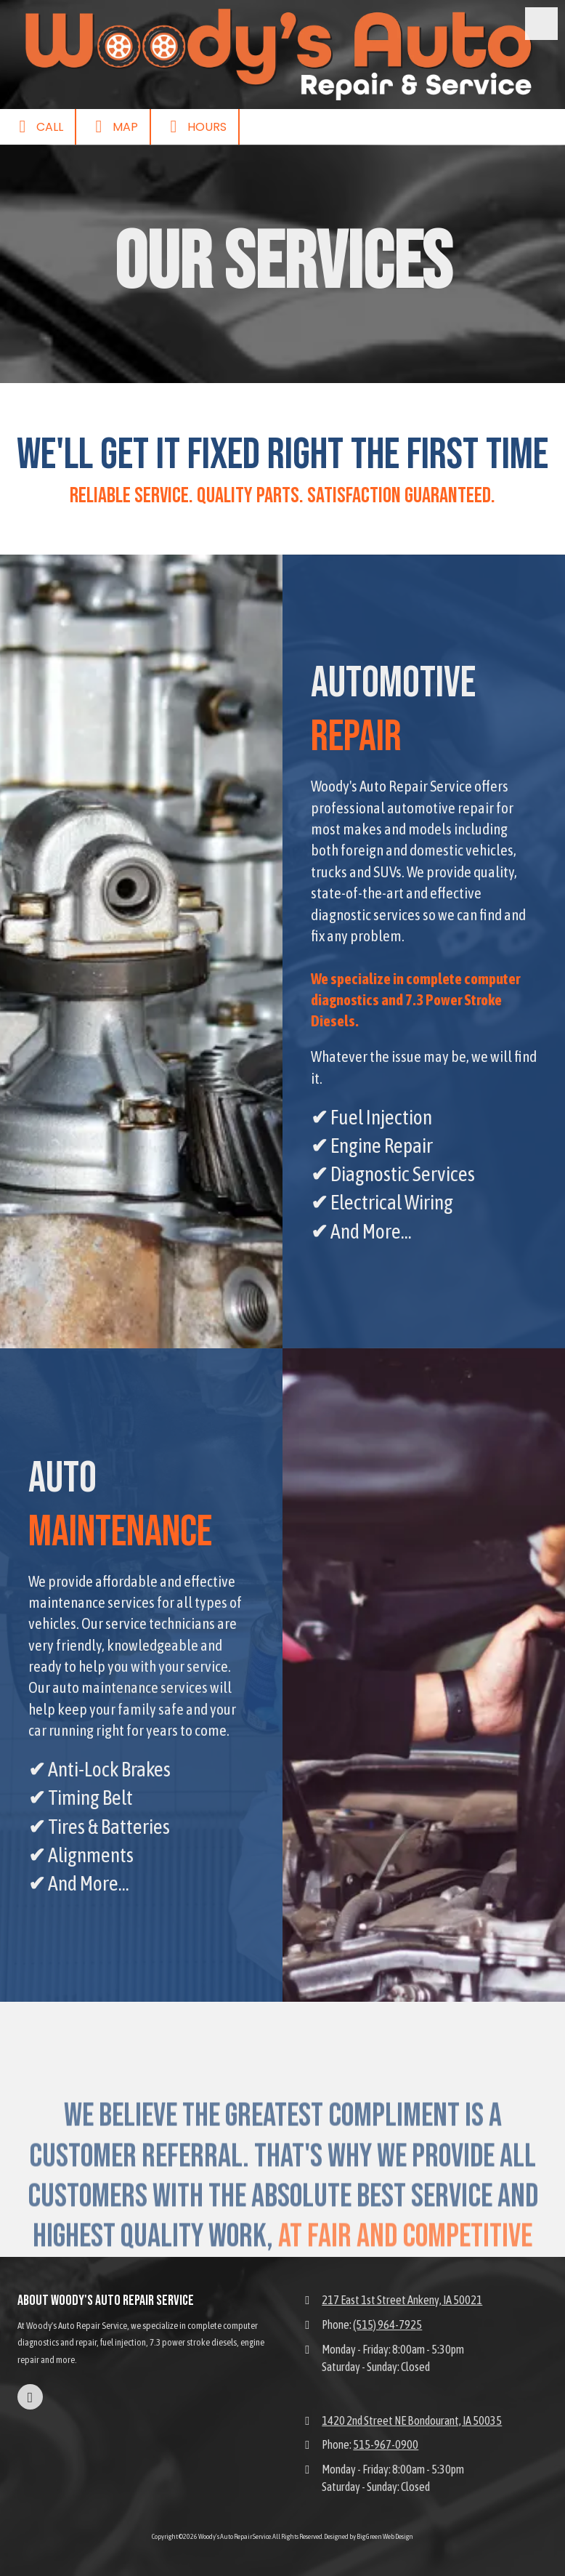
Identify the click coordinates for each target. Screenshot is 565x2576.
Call (37, 126)
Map (113, 126)
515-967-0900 (385, 2444)
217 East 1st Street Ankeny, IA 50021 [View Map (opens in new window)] (402, 2299)
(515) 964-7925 (387, 2324)
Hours (195, 126)
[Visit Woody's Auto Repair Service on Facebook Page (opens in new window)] (30, 2397)
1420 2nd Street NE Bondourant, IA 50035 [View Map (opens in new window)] (412, 2420)
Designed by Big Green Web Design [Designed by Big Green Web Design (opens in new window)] (368, 2536)
